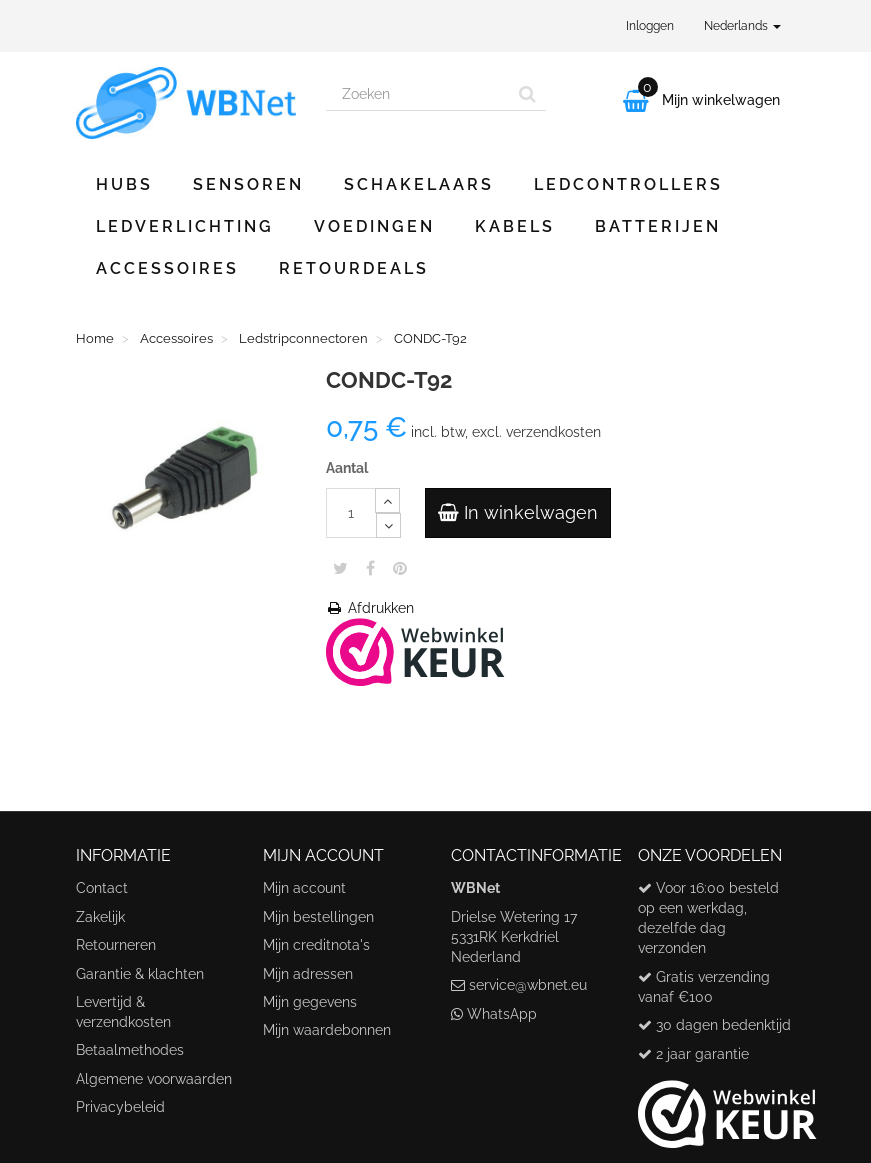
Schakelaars (419, 184)
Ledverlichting (185, 226)
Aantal (347, 468)
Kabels (515, 226)
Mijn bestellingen (318, 917)
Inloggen (650, 26)
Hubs (124, 184)
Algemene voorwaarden (154, 1079)
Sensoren (248, 184)
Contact (102, 888)
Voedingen (374, 226)
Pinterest (400, 568)
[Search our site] (418, 94)
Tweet (340, 568)
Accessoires (167, 268)
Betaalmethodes (130, 1050)
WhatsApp (502, 1014)
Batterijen (658, 226)
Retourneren (116, 945)
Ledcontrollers (628, 184)
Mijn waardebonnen (327, 1030)
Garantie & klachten (140, 974)
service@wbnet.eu (528, 985)
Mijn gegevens (310, 1002)
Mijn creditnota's (316, 945)
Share (370, 568)
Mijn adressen (308, 974)
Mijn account (304, 888)
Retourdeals (354, 268)
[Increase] (387, 500)
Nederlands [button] (742, 26)
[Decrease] (388, 525)
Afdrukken (370, 608)
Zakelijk (100, 917)
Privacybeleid (120, 1107)
